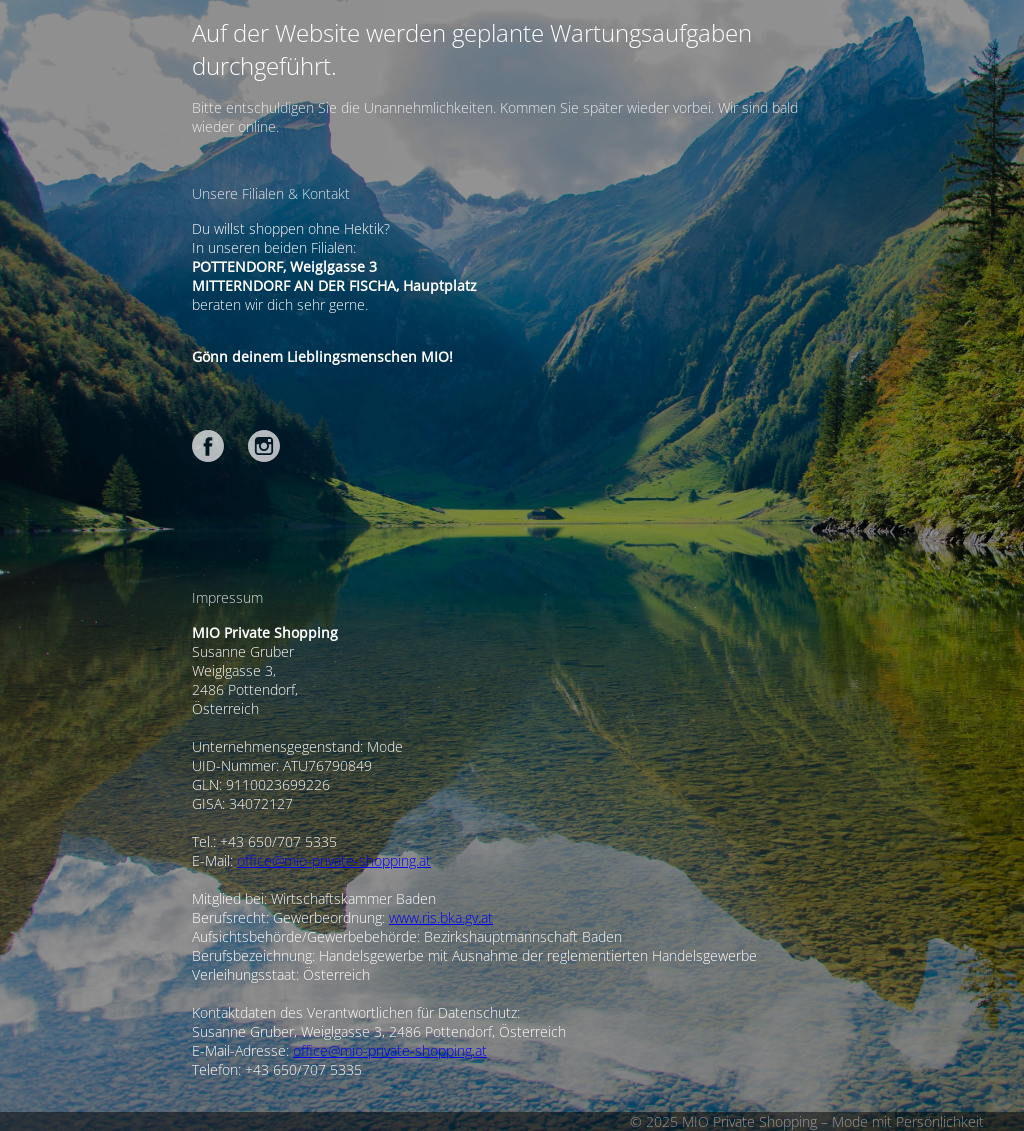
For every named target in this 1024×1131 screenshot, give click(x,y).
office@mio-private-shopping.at (334, 860)
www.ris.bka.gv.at (441, 917)
